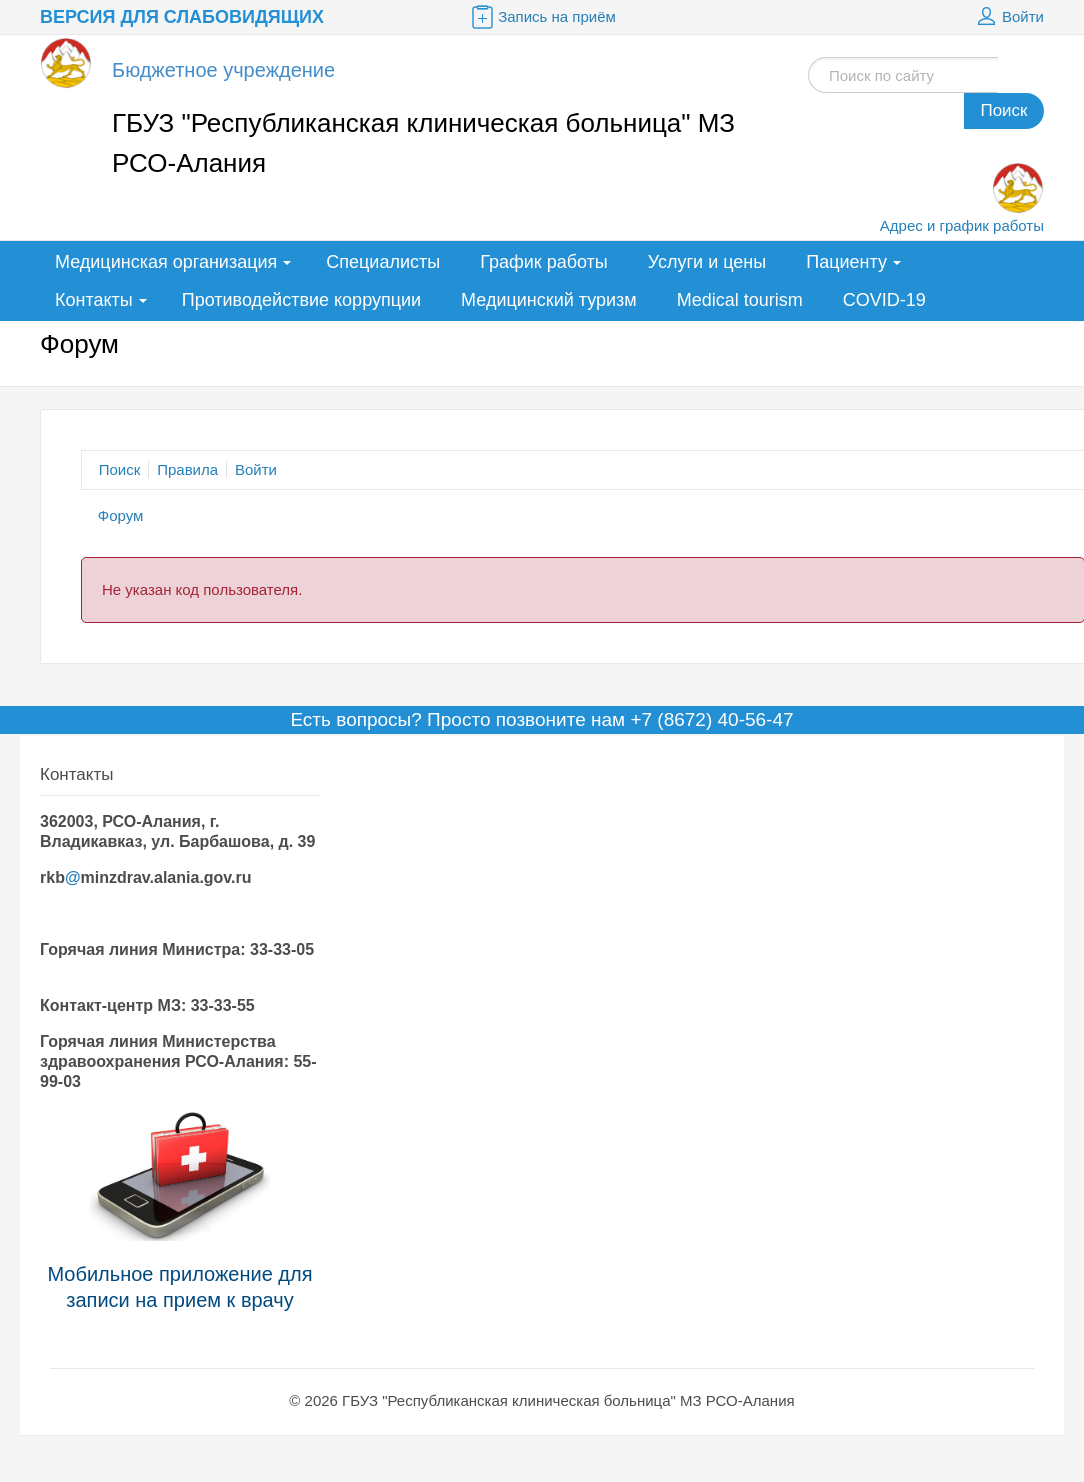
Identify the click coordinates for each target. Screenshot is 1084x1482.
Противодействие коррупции (301, 300)
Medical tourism (740, 300)
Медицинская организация (166, 262)
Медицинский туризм (549, 300)
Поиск (1003, 110)
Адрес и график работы (962, 225)
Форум (121, 515)
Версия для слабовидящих (182, 17)
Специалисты (383, 262)
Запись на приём (542, 17)
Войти (1008, 17)
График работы (544, 262)
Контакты (94, 300)
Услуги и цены (707, 262)
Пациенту (846, 262)
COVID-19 (884, 300)
